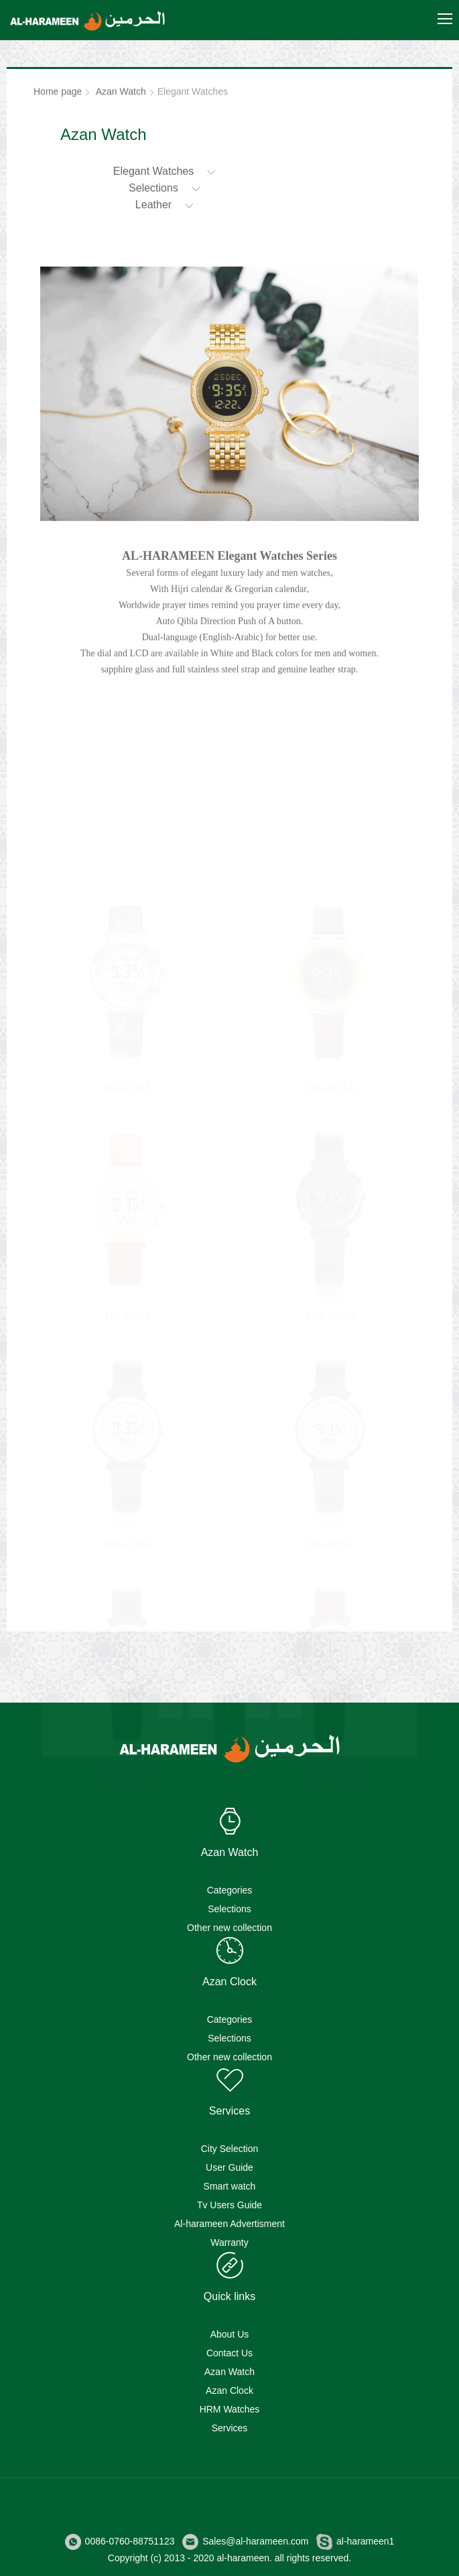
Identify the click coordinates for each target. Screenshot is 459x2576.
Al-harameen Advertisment (229, 2223)
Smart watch (230, 2186)
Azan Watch (121, 94)
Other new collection (229, 1927)
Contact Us (229, 2353)
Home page (58, 94)
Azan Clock (229, 2390)
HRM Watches (230, 2409)
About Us (229, 2334)
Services (230, 2428)
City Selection (230, 2148)
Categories (230, 1890)
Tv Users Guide (229, 2205)
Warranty (229, 2242)
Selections (229, 1909)
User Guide (229, 2167)
